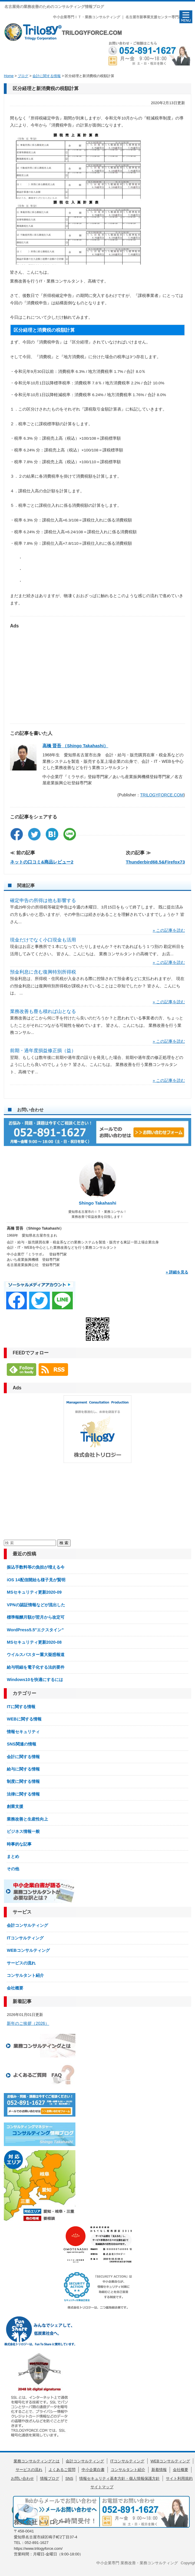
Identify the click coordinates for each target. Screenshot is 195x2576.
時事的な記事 (19, 1844)
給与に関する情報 (23, 1769)
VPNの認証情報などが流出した (36, 1604)
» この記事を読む (169, 930)
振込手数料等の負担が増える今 (36, 1567)
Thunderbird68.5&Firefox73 (155, 861)
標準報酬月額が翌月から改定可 (36, 1617)
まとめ (13, 1856)
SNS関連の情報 (21, 1744)
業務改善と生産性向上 (27, 1819)
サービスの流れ (21, 1963)
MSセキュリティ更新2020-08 (34, 1642)
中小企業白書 (93, 2469)
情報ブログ (49, 2478)
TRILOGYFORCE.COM (162, 795)
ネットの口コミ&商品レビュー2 (41, 861)
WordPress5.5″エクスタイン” (35, 1629)
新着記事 (22, 2001)
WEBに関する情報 (24, 1719)
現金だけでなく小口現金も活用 (43, 939)
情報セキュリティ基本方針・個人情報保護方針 (119, 2478)
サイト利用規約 (179, 2478)
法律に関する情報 (23, 1794)
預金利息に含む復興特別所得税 (43, 971)
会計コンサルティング (27, 1925)
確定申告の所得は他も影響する (43, 900)
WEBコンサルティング (28, 1950)
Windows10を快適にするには (35, 1679)
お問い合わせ (22, 2478)
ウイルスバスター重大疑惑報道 (36, 1654)
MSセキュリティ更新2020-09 (34, 1592)
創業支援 (15, 1806)
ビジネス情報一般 (23, 1831)
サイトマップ (101, 2487)
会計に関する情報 (23, 1756)
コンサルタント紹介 (25, 1975)
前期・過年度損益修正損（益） (43, 1050)
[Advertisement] (97, 673)
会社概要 (15, 1988)
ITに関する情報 (21, 1706)
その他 (13, 1868)
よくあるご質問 (62, 2469)
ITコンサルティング (25, 1938)
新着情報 (159, 2469)
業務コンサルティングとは (37, 2461)
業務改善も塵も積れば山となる (43, 1011)
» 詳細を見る (177, 1272)
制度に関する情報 (23, 1781)
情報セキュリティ (23, 1731)
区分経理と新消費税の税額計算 (46, 88)
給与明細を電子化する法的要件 (36, 1667)
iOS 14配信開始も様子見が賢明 (36, 1579)
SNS (69, 2478)
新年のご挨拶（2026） (28, 2023)
